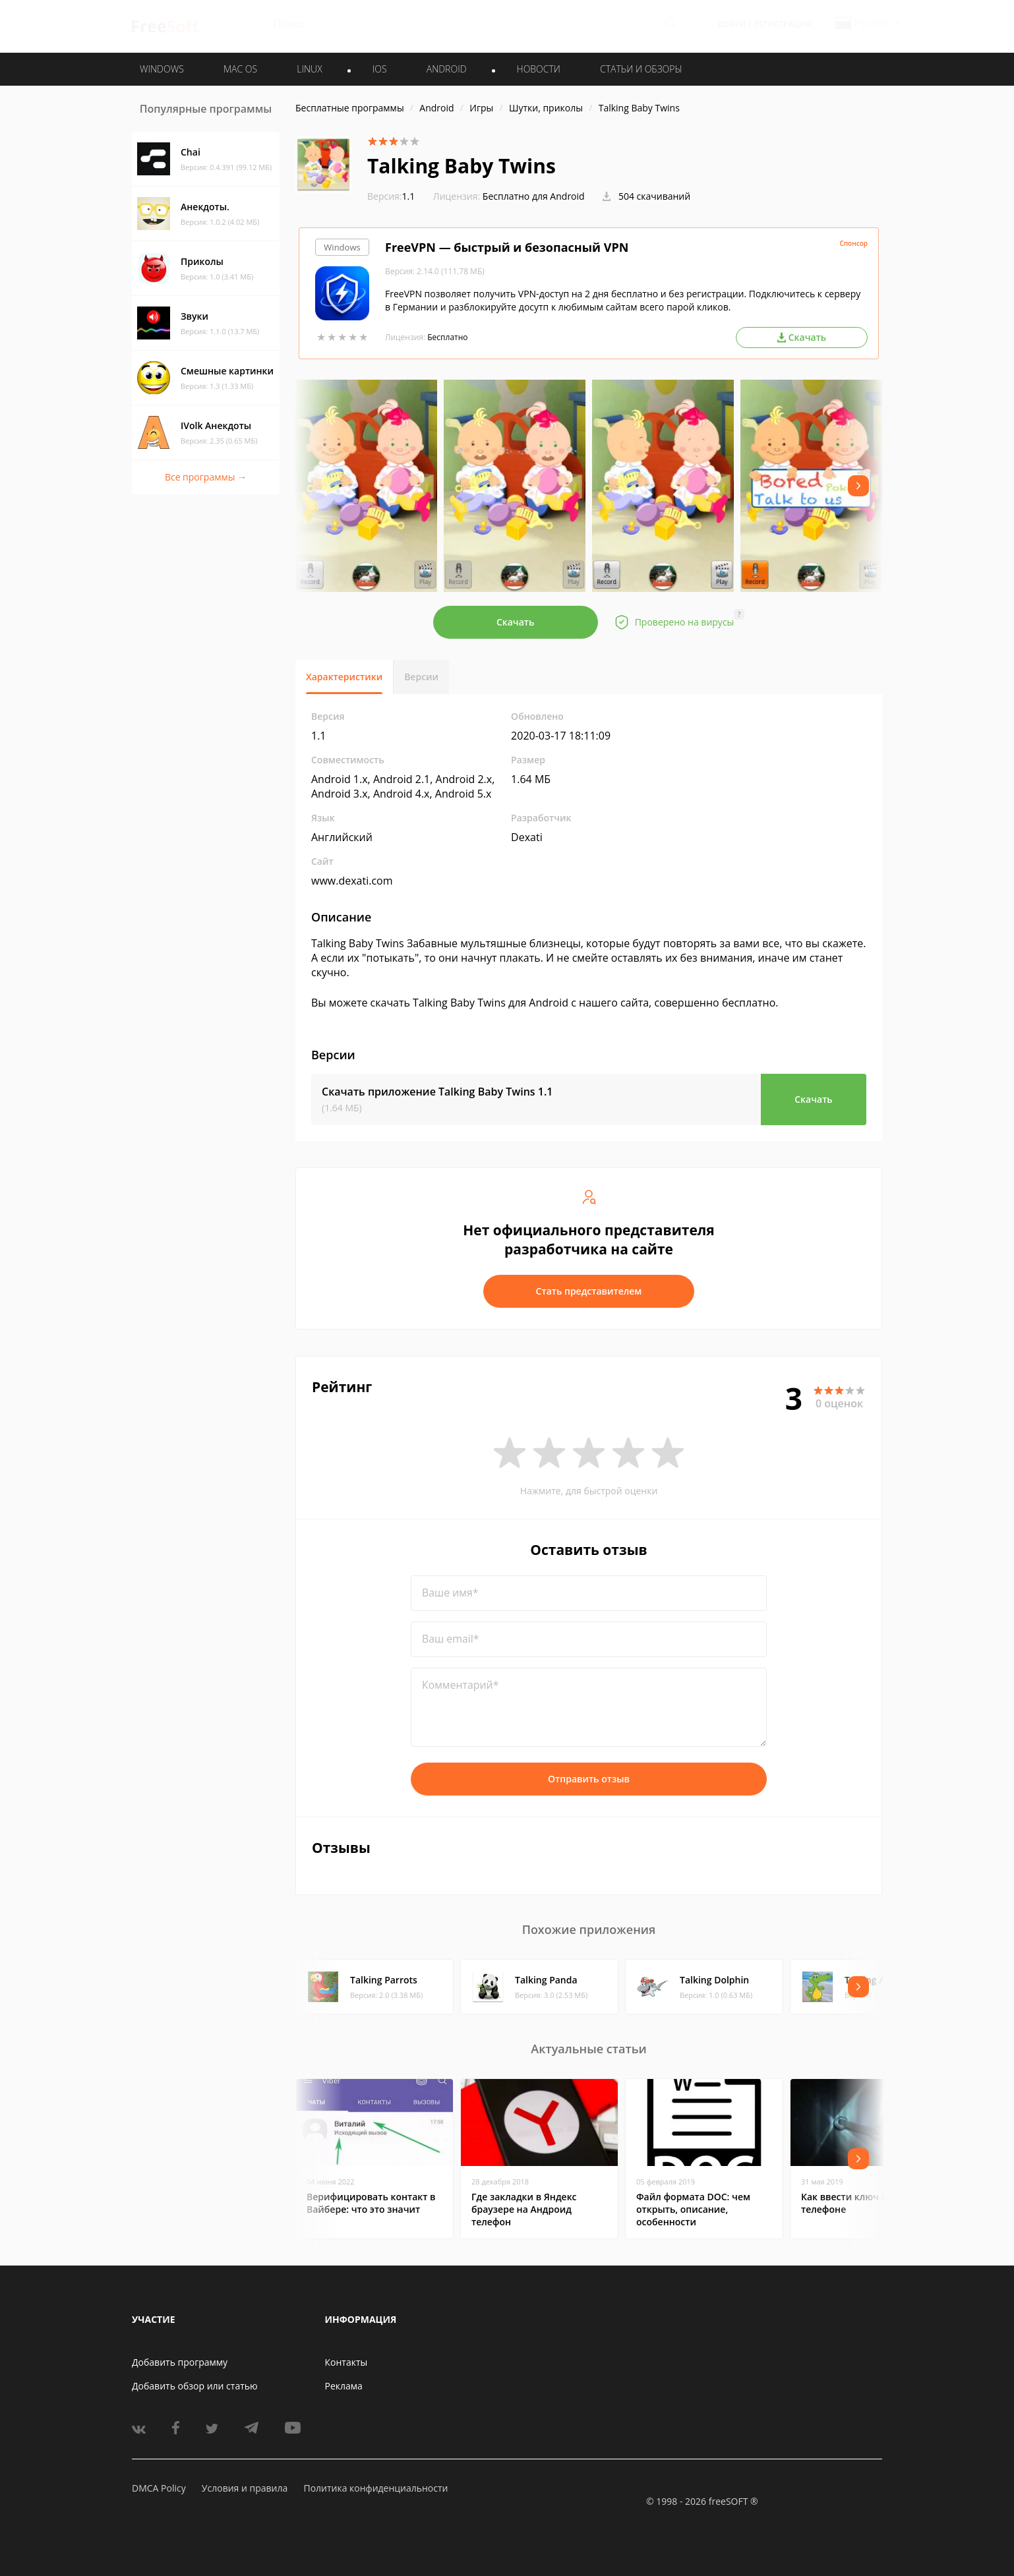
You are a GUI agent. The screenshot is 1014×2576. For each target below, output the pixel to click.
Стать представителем (589, 1291)
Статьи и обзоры (641, 69)
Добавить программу (179, 2362)
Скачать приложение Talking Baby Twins (437, 1091)
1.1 (391, 196)
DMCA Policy (159, 2488)
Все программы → (206, 477)
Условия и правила (244, 2488)
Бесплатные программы (349, 108)
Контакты (346, 2362)
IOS (380, 69)
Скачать (515, 622)
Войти (731, 24)
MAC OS (240, 69)
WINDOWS (162, 69)
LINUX (309, 69)
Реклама (344, 2386)
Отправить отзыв (589, 1778)
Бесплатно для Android (534, 196)
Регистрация (782, 24)
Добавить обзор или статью (195, 2386)
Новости (538, 69)
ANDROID (447, 69)
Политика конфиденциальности (375, 2488)
